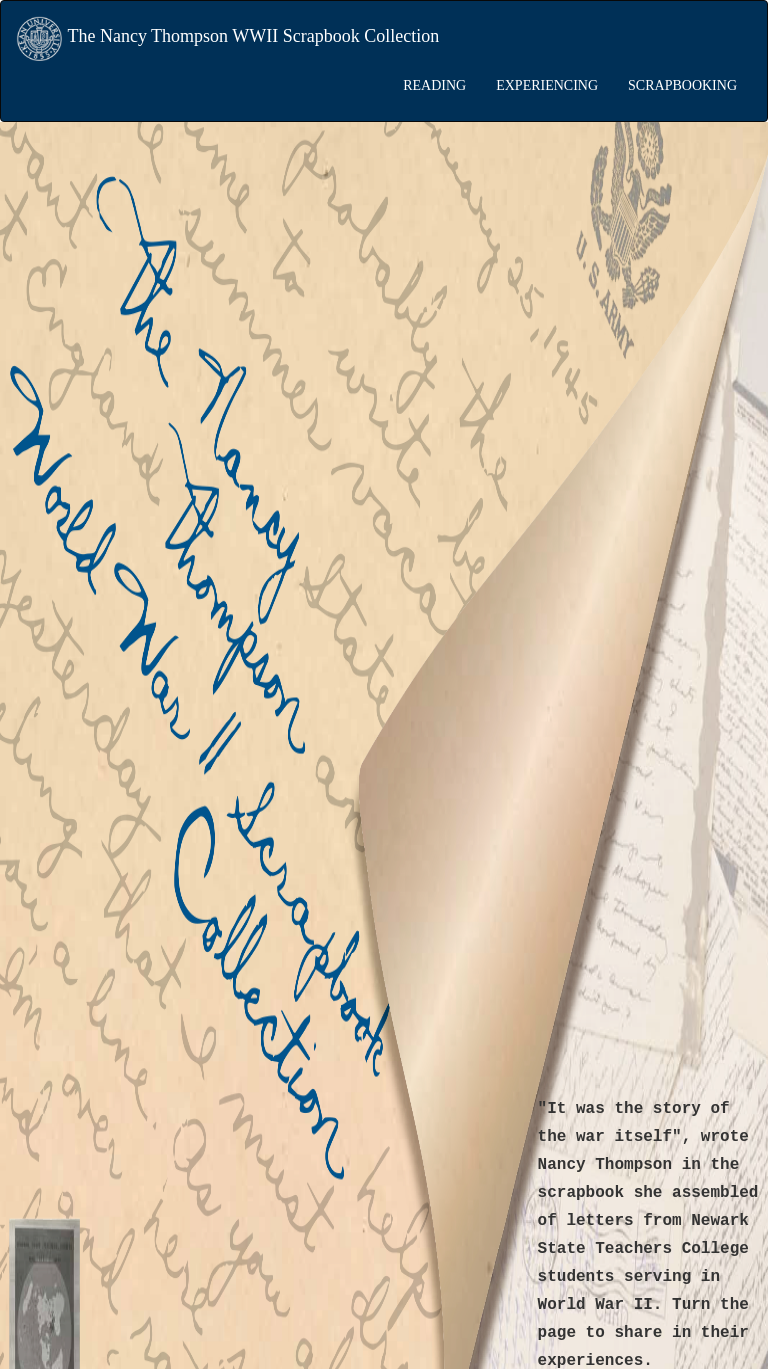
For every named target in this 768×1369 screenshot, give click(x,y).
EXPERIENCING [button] (547, 85)
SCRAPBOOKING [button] (682, 85)
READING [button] (434, 85)
